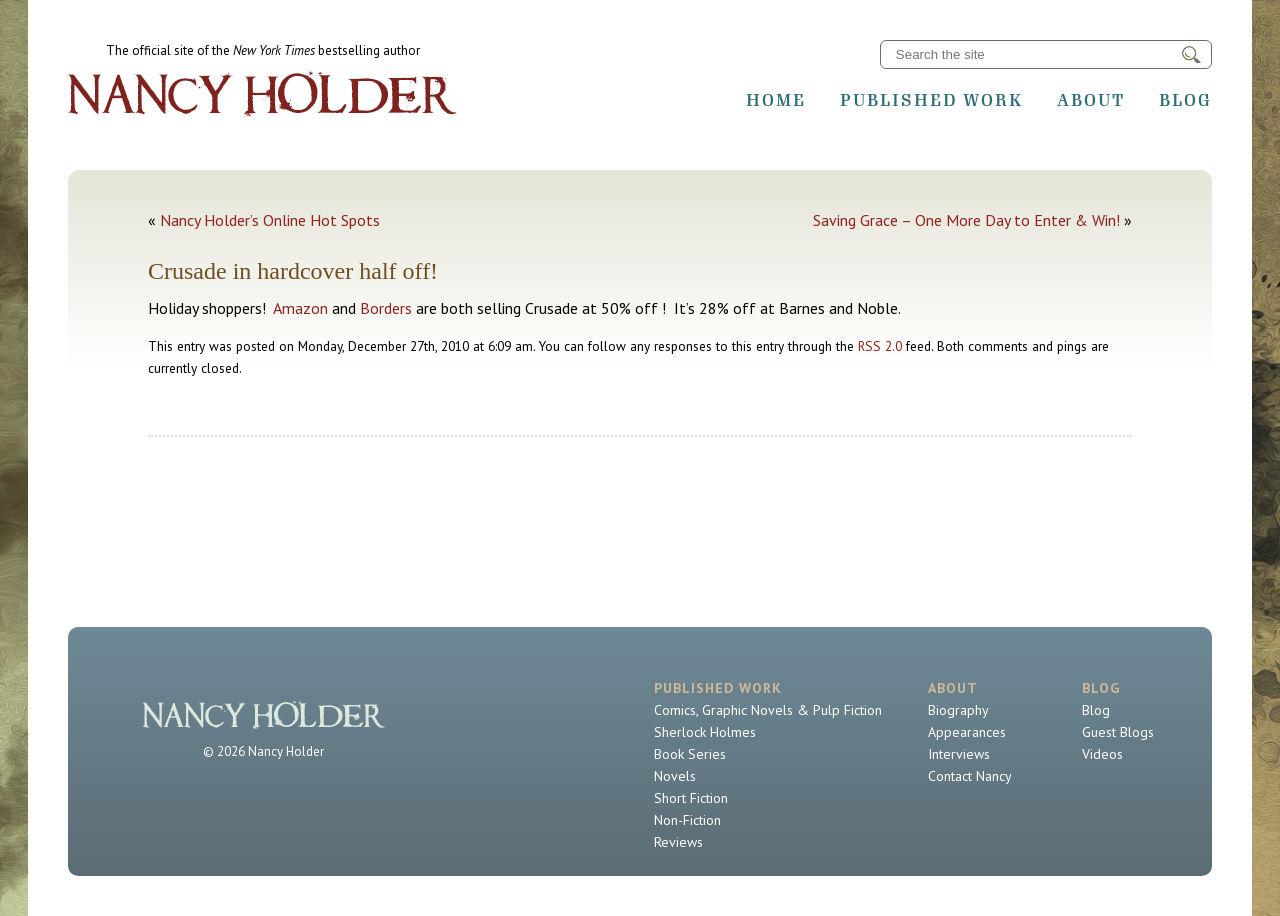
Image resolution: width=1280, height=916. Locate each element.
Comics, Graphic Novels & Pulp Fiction (768, 710)
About (1091, 100)
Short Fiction (691, 798)
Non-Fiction (687, 820)
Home (776, 100)
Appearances (967, 732)
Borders (386, 308)
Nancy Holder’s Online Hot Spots (270, 220)
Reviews (678, 842)
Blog (1185, 100)
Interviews (959, 754)
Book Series (690, 754)
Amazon (300, 308)
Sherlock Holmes (705, 732)
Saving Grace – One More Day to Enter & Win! (966, 220)
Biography (958, 710)
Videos (1102, 754)
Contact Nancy (970, 776)
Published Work (931, 100)
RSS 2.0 (880, 346)
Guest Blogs (1118, 732)
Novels (675, 776)
